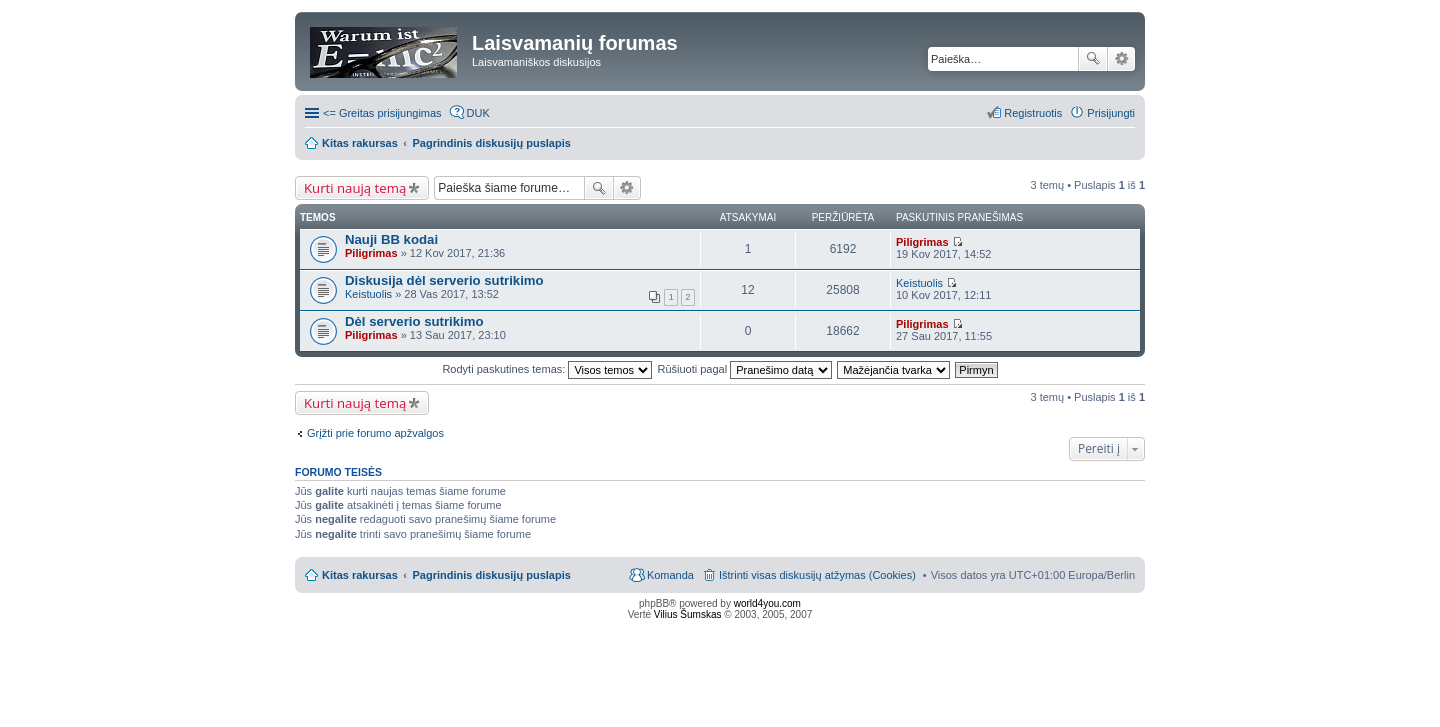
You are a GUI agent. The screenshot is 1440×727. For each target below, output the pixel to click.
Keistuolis (368, 294)
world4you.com (767, 603)
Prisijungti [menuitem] (1111, 113)
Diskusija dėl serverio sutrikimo (444, 280)
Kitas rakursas (360, 575)
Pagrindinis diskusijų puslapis (492, 575)
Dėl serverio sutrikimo (414, 321)
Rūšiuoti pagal (744, 369)
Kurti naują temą (355, 188)
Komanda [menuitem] (670, 575)
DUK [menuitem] (478, 113)
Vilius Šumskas (688, 614)
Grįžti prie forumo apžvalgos (375, 433)
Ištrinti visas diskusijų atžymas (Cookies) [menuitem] (817, 575)
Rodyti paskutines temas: (547, 369)
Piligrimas (371, 253)
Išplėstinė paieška (1121, 59)
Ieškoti (1093, 59)
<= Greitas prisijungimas (382, 113)
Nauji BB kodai (391, 239)
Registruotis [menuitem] (1033, 113)
